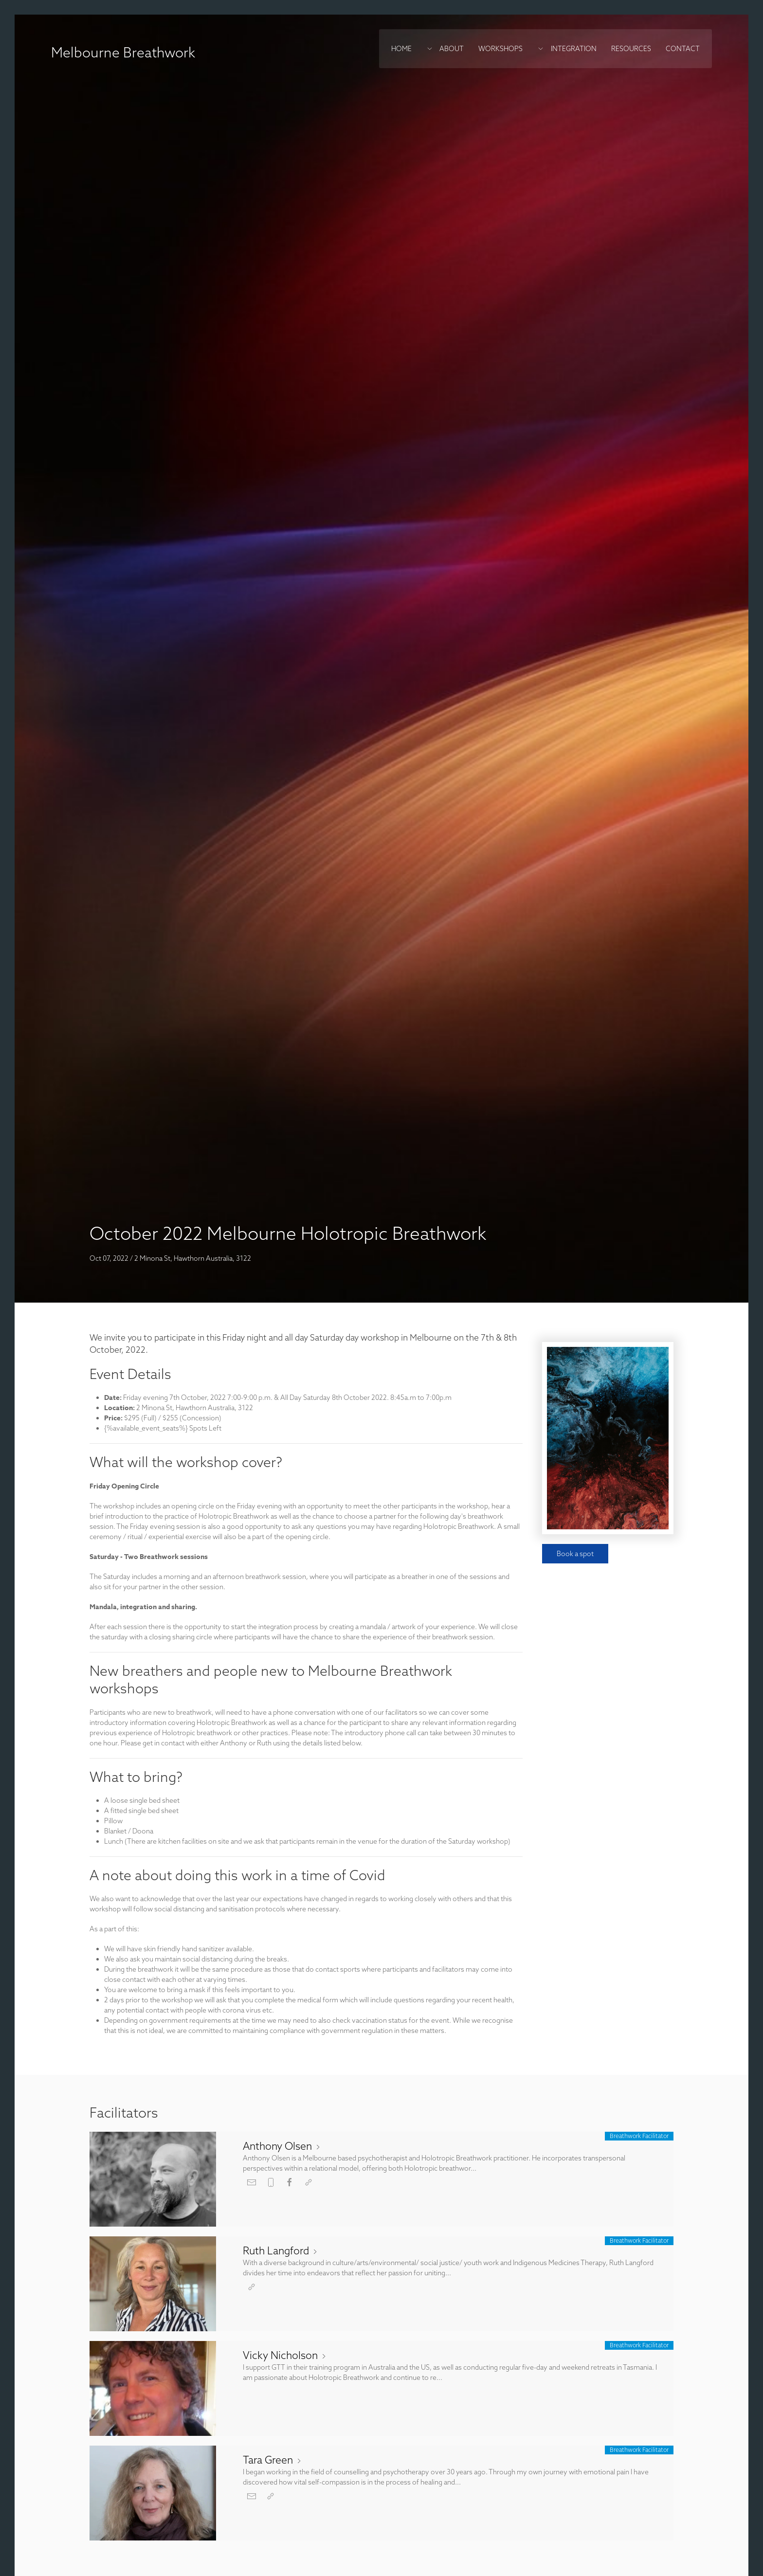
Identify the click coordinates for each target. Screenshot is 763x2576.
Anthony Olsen (282, 2146)
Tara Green (273, 2459)
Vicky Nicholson (285, 2355)
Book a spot (575, 1553)
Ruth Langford (281, 2250)
